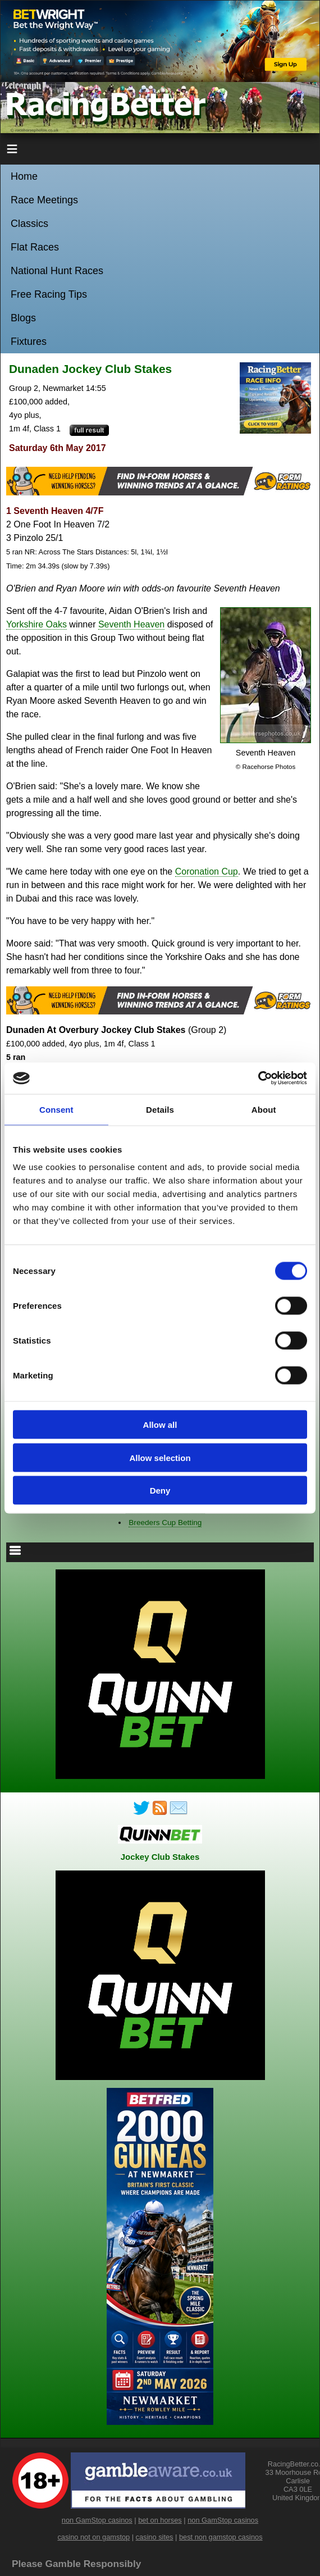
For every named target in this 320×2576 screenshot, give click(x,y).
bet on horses (160, 2520)
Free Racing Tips (49, 294)
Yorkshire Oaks (36, 624)
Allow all (160, 1425)
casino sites (154, 2537)
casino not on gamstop (93, 2537)
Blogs (23, 318)
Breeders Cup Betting (165, 1522)
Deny (160, 1490)
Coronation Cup (206, 871)
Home (24, 176)
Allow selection (159, 1457)
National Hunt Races (57, 270)
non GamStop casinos (97, 2520)
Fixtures (29, 341)
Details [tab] (160, 1109)
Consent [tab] (56, 1109)
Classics (29, 223)
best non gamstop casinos (221, 2537)
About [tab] (264, 1109)
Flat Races (35, 247)
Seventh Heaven (131, 624)
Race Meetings (44, 200)
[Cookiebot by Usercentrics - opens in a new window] (258, 1078)
